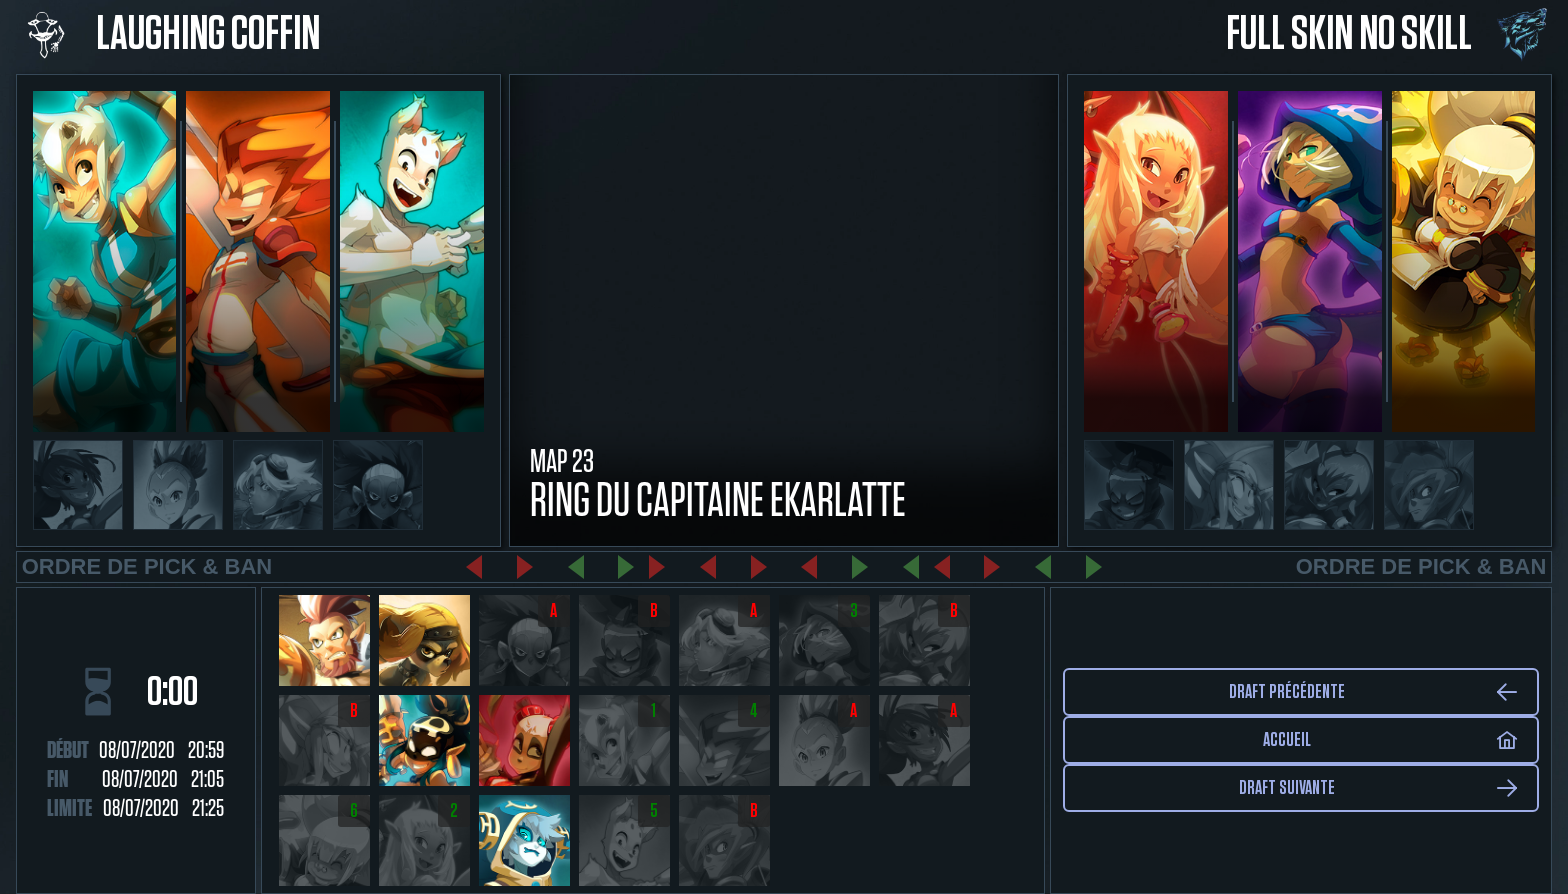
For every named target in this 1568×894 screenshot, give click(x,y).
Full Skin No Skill (1349, 35)
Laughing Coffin (208, 35)
